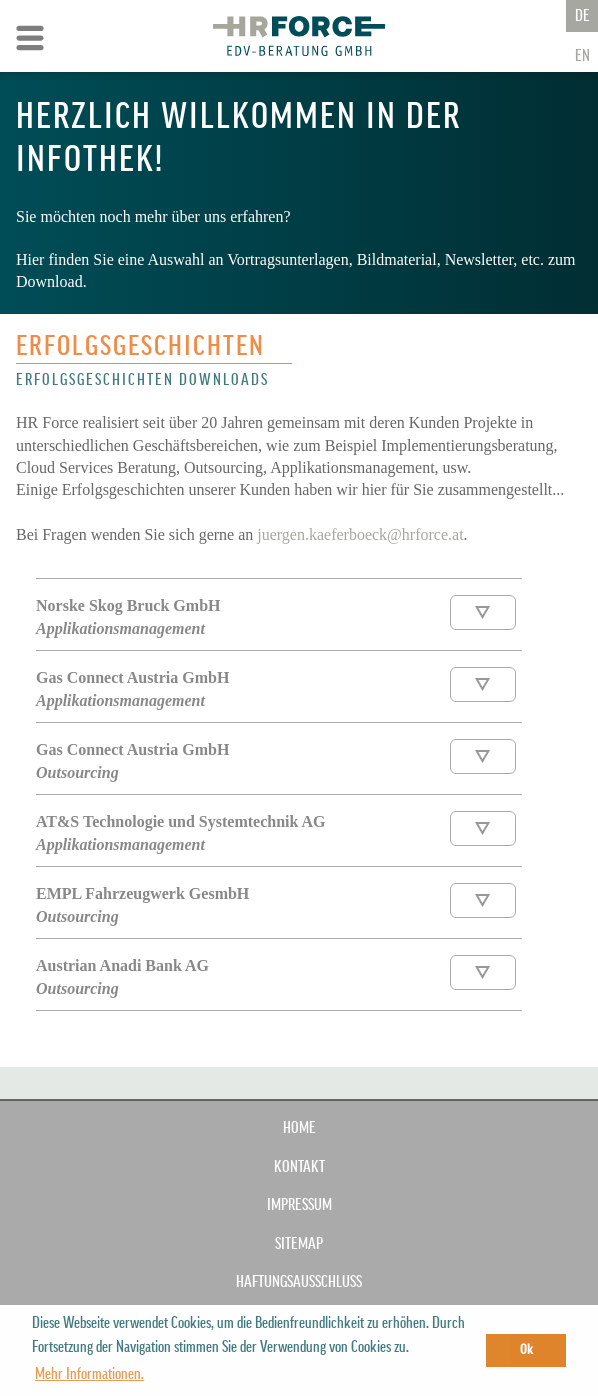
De (582, 16)
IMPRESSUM (299, 1205)
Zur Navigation (30, 38)
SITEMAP (299, 1244)
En (582, 56)
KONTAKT (299, 1167)
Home (299, 1128)
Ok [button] (526, 1349)
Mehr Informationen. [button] (89, 1374)
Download (483, 612)
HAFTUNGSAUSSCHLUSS (299, 1282)
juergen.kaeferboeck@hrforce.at (360, 534)
